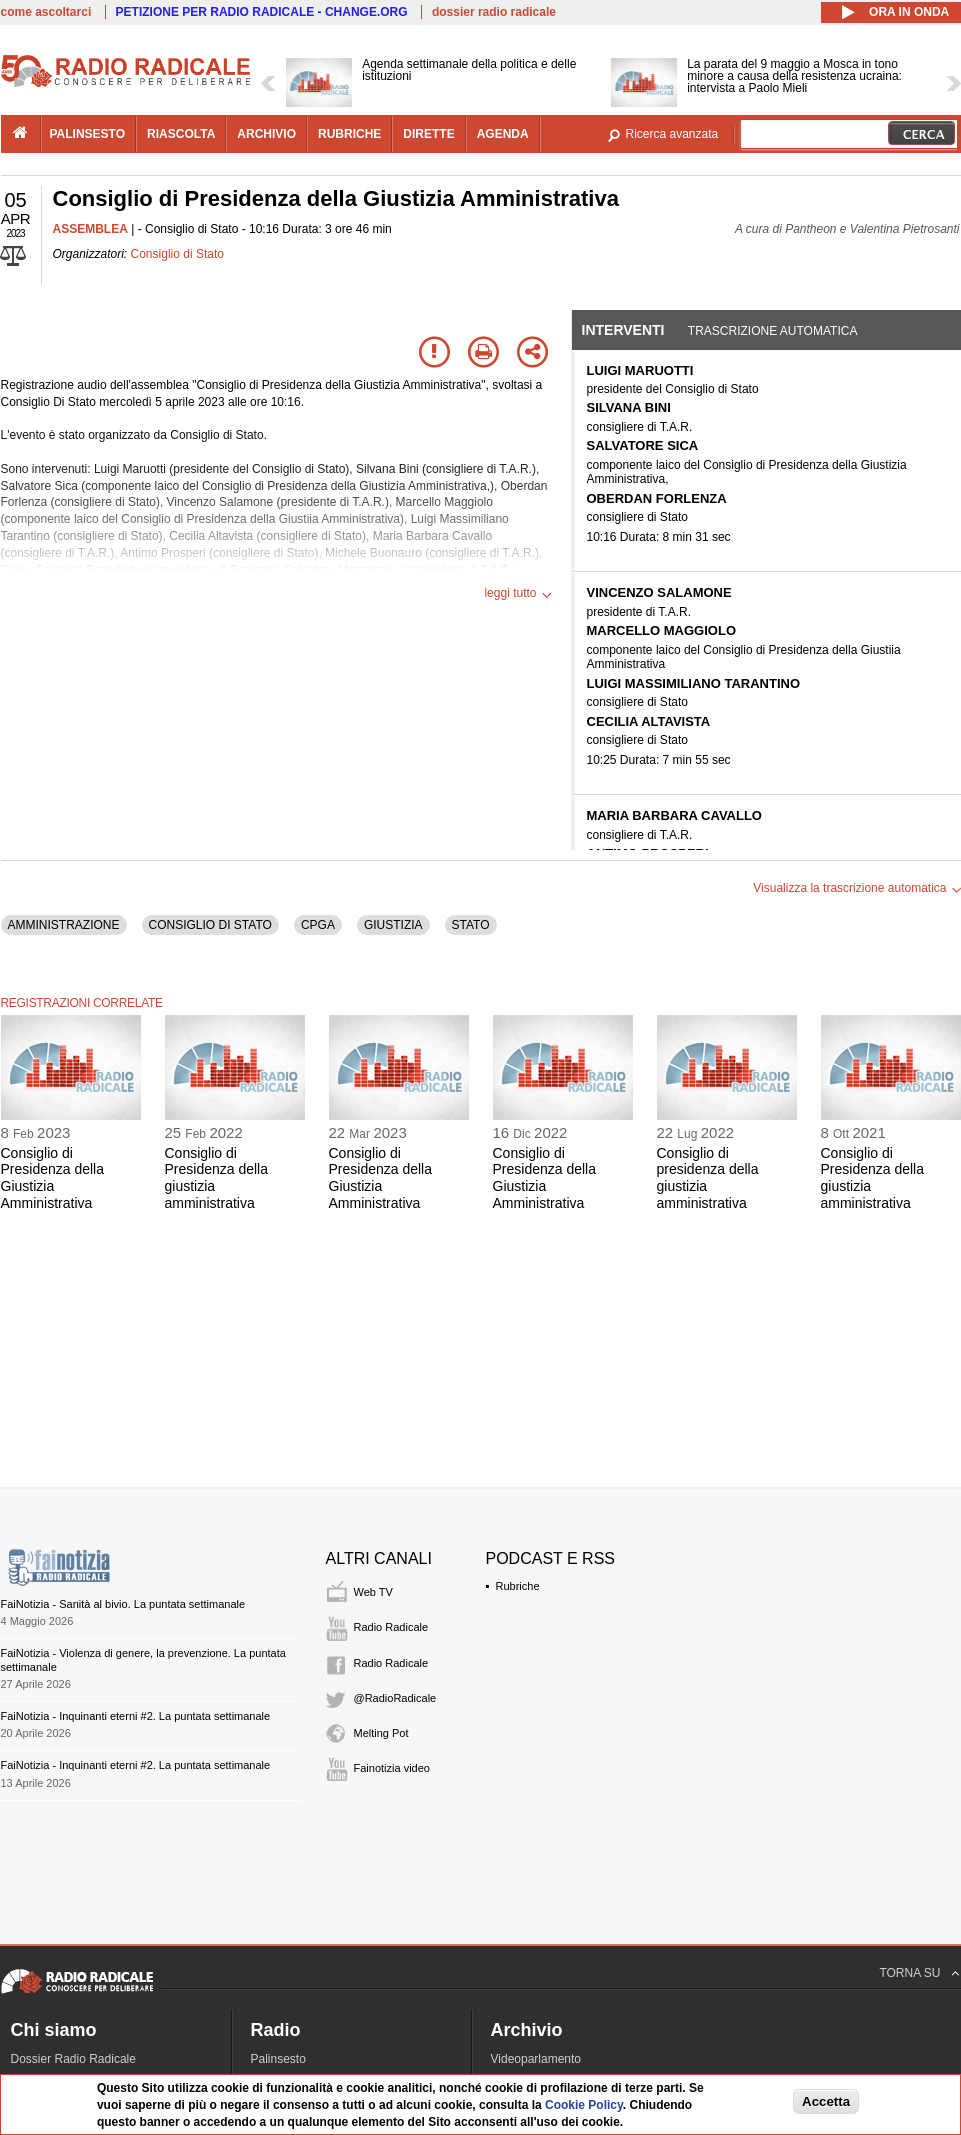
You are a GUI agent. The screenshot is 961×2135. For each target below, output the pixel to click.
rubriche (349, 134)
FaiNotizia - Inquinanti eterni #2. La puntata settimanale (136, 1716)
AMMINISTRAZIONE (64, 925)
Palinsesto (278, 2059)
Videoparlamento (536, 2059)
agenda (503, 134)
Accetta (826, 2101)
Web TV (373, 1592)
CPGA (318, 925)
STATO (471, 925)
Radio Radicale (391, 1627)
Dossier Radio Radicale (73, 2059)
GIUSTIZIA (393, 925)
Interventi (623, 330)
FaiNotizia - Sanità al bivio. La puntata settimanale (123, 1604)
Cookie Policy (584, 2105)
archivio (266, 134)
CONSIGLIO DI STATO (210, 925)
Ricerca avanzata (672, 134)
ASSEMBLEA (90, 229)
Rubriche (518, 1586)
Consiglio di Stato (177, 254)
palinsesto (88, 134)
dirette (428, 134)
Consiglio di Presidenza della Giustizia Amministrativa (53, 1178)
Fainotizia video (392, 1768)
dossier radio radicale (494, 12)
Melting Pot (381, 1733)
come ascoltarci (46, 12)
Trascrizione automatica (773, 331)
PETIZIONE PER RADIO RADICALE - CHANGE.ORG (262, 12)
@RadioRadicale (395, 1698)
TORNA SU (909, 1973)
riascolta (181, 134)
